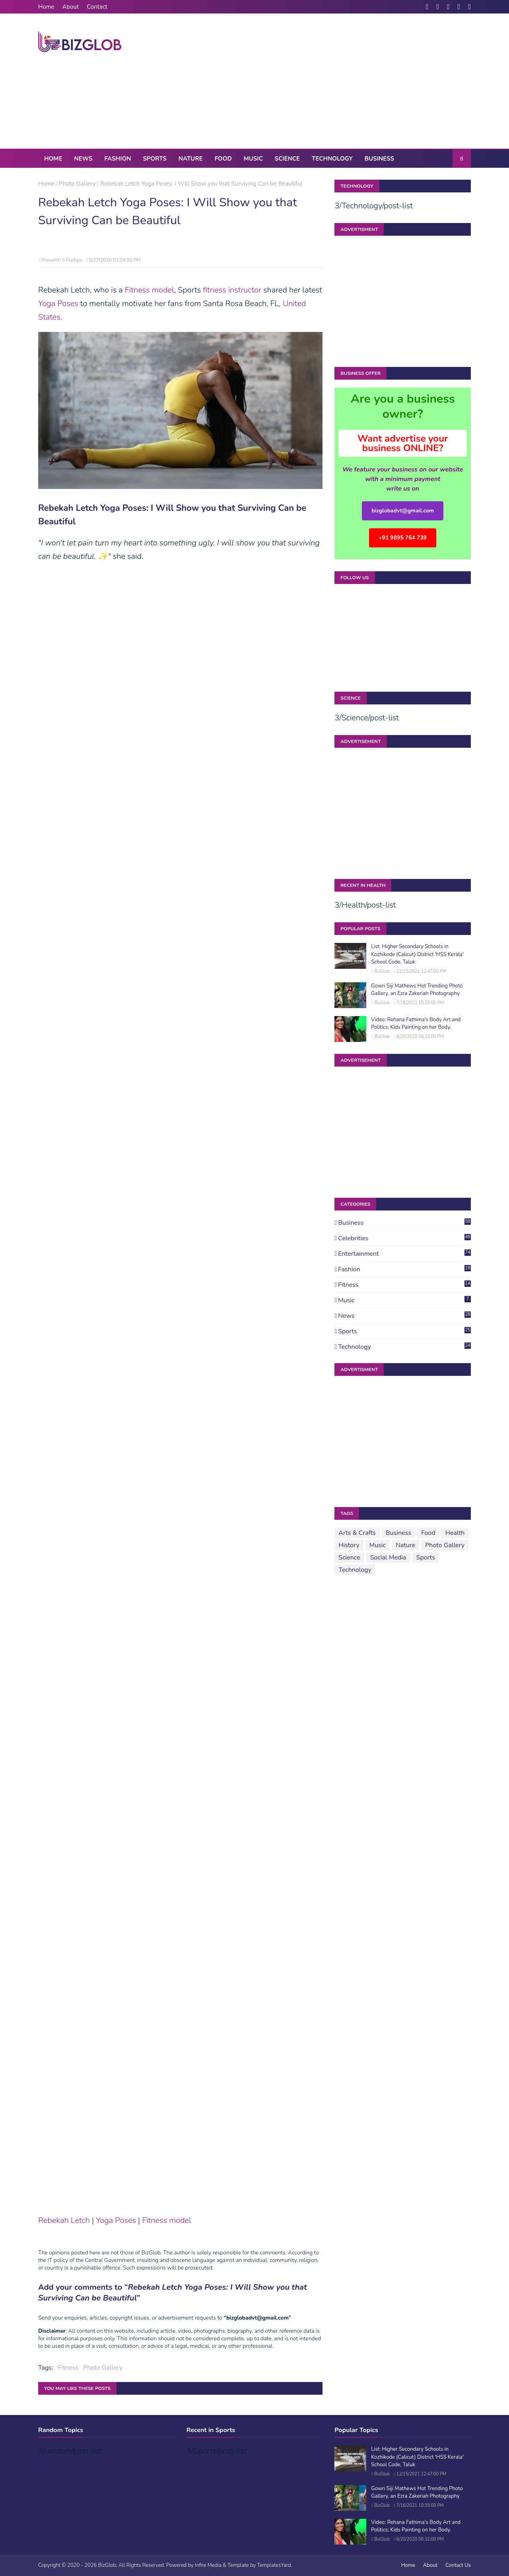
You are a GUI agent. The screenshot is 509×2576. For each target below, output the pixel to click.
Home (46, 7)
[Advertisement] (326, 81)
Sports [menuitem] (154, 159)
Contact (97, 7)
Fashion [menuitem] (117, 159)
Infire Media (208, 2565)
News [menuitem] (83, 159)
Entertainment (404, 1253)
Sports (404, 1331)
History (348, 1545)
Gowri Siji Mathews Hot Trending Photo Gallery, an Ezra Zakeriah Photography (416, 989)
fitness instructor (232, 290)
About (70, 7)
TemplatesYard (274, 2565)
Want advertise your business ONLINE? (402, 443)
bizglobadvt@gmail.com (402, 510)
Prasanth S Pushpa (61, 260)
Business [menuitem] (379, 159)
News (404, 1315)
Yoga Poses (58, 303)
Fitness (68, 2367)
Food (428, 1533)
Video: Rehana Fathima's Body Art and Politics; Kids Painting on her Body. (415, 1023)
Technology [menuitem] (332, 159)
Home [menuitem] (53, 159)
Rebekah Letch (64, 2220)
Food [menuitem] (223, 159)
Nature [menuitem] (191, 159)
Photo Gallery (77, 184)
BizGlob (382, 971)
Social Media (388, 1557)
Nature (405, 1545)
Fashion (404, 1269)
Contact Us (458, 2565)
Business (404, 1222)
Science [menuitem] (287, 159)
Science (349, 1557)
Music (404, 1300)
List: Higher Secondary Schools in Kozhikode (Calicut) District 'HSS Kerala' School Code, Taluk (417, 954)
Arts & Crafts (357, 1533)
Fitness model (149, 290)
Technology (404, 1346)
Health (455, 1533)
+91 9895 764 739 (403, 537)
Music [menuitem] (253, 159)
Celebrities (404, 1238)
